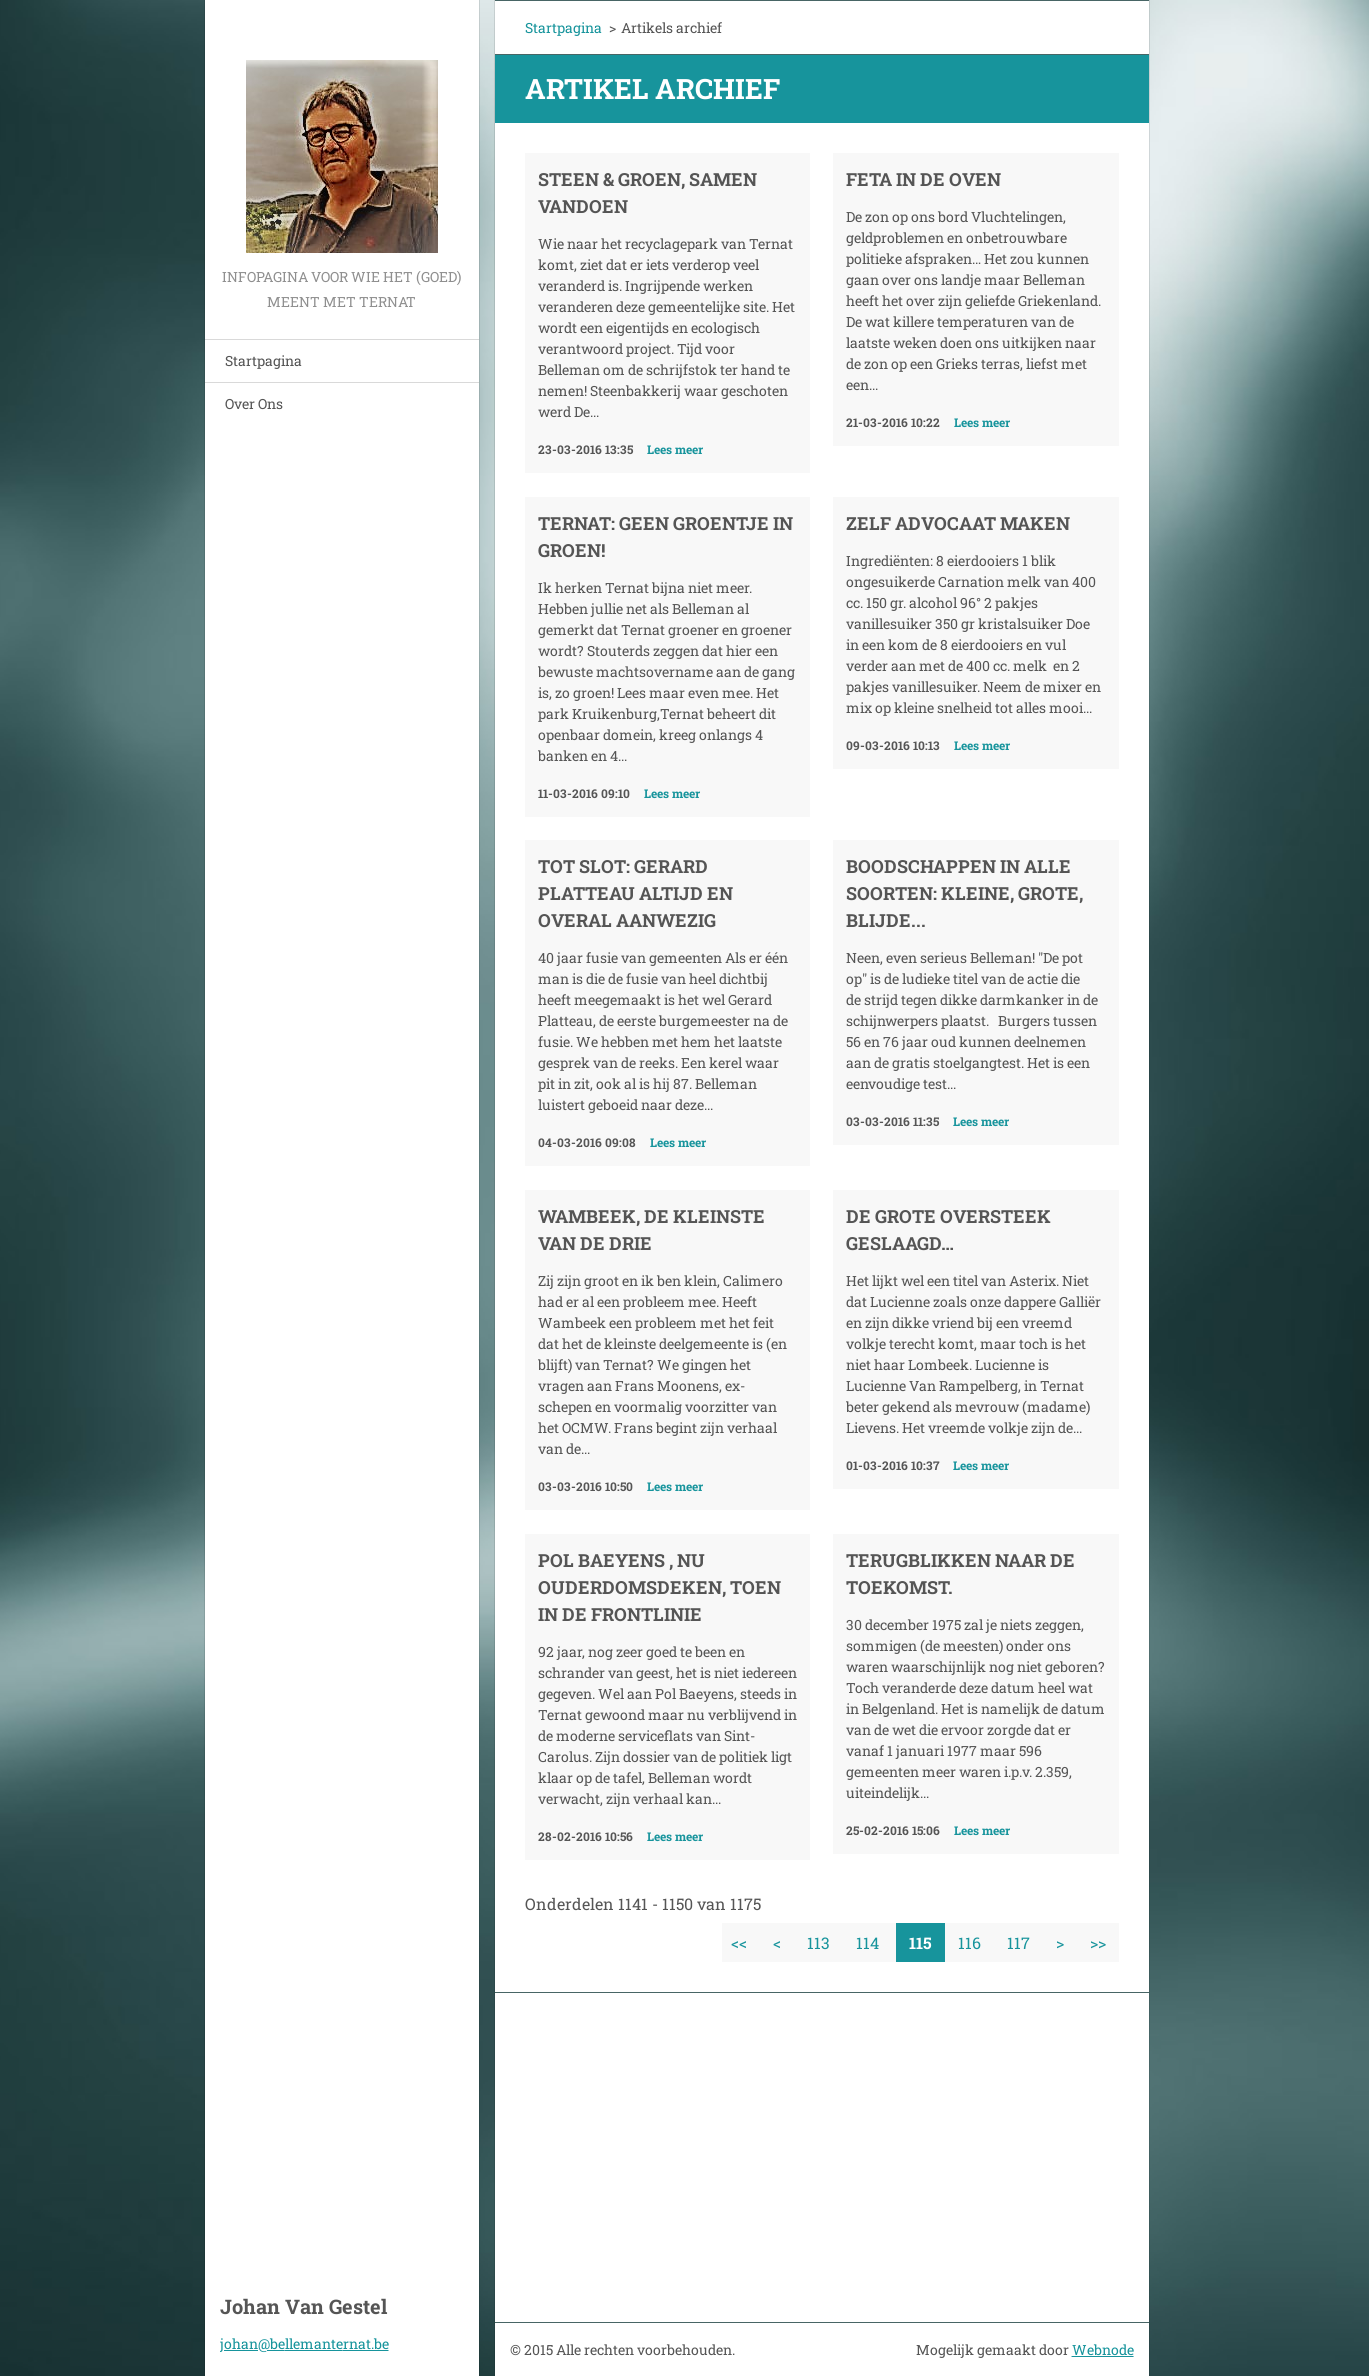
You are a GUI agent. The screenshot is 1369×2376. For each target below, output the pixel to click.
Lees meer (675, 449)
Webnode (1103, 2349)
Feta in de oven (923, 179)
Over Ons (254, 403)
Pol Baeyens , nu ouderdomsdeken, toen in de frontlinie (659, 1587)
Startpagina (263, 360)
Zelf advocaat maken (958, 523)
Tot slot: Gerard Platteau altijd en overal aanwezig (635, 893)
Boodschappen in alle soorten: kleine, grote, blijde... (964, 893)
